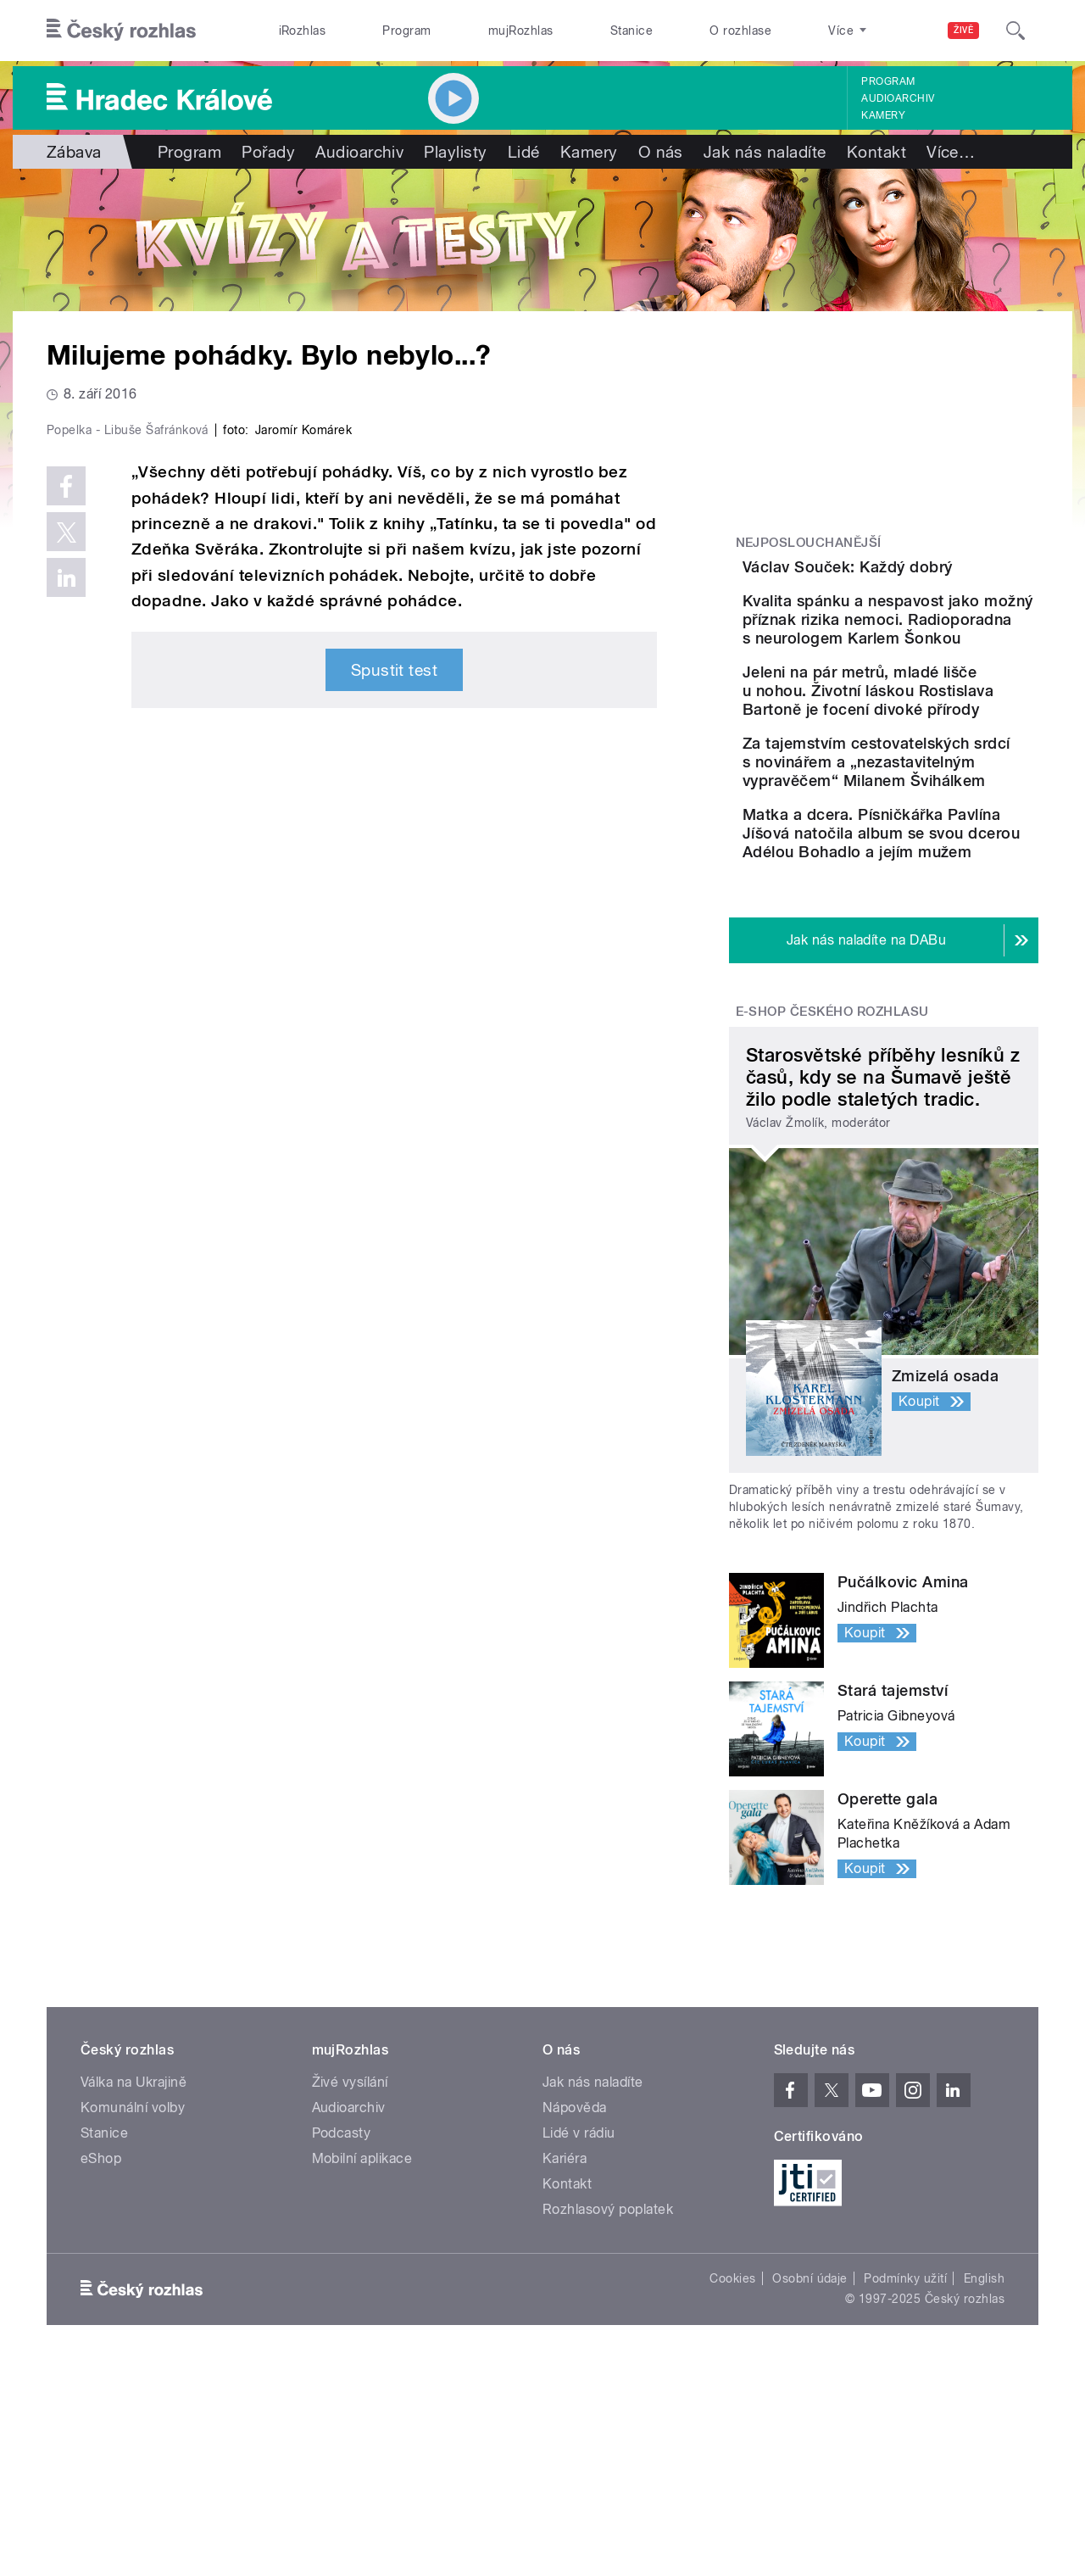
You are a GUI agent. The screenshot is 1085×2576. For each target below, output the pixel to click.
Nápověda (574, 2319)
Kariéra (564, 2369)
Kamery (883, 115)
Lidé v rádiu (578, 2344)
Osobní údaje (810, 2489)
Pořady (268, 151)
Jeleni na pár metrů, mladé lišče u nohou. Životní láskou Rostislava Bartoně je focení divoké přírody (935, 799)
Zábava (74, 151)
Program (406, 30)
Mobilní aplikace (362, 2369)
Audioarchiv (897, 98)
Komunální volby (133, 2319)
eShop (101, 2369)
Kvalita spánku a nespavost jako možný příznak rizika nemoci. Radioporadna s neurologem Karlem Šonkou (920, 690)
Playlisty (455, 151)
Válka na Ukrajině (133, 2293)
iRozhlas (302, 30)
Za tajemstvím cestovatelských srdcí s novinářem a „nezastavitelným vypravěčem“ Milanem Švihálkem (918, 907)
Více (950, 151)
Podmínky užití (905, 2489)
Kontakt (876, 151)
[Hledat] (1015, 30)
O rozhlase (740, 30)
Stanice (631, 30)
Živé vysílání (350, 2293)
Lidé (524, 151)
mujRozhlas (521, 30)
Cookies (732, 2489)
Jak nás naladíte (765, 151)
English (984, 2489)
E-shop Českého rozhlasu (832, 1221)
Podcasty (341, 2344)
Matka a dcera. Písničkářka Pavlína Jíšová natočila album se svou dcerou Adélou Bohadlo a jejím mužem (937, 1025)
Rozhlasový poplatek (607, 2420)
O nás (660, 151)
